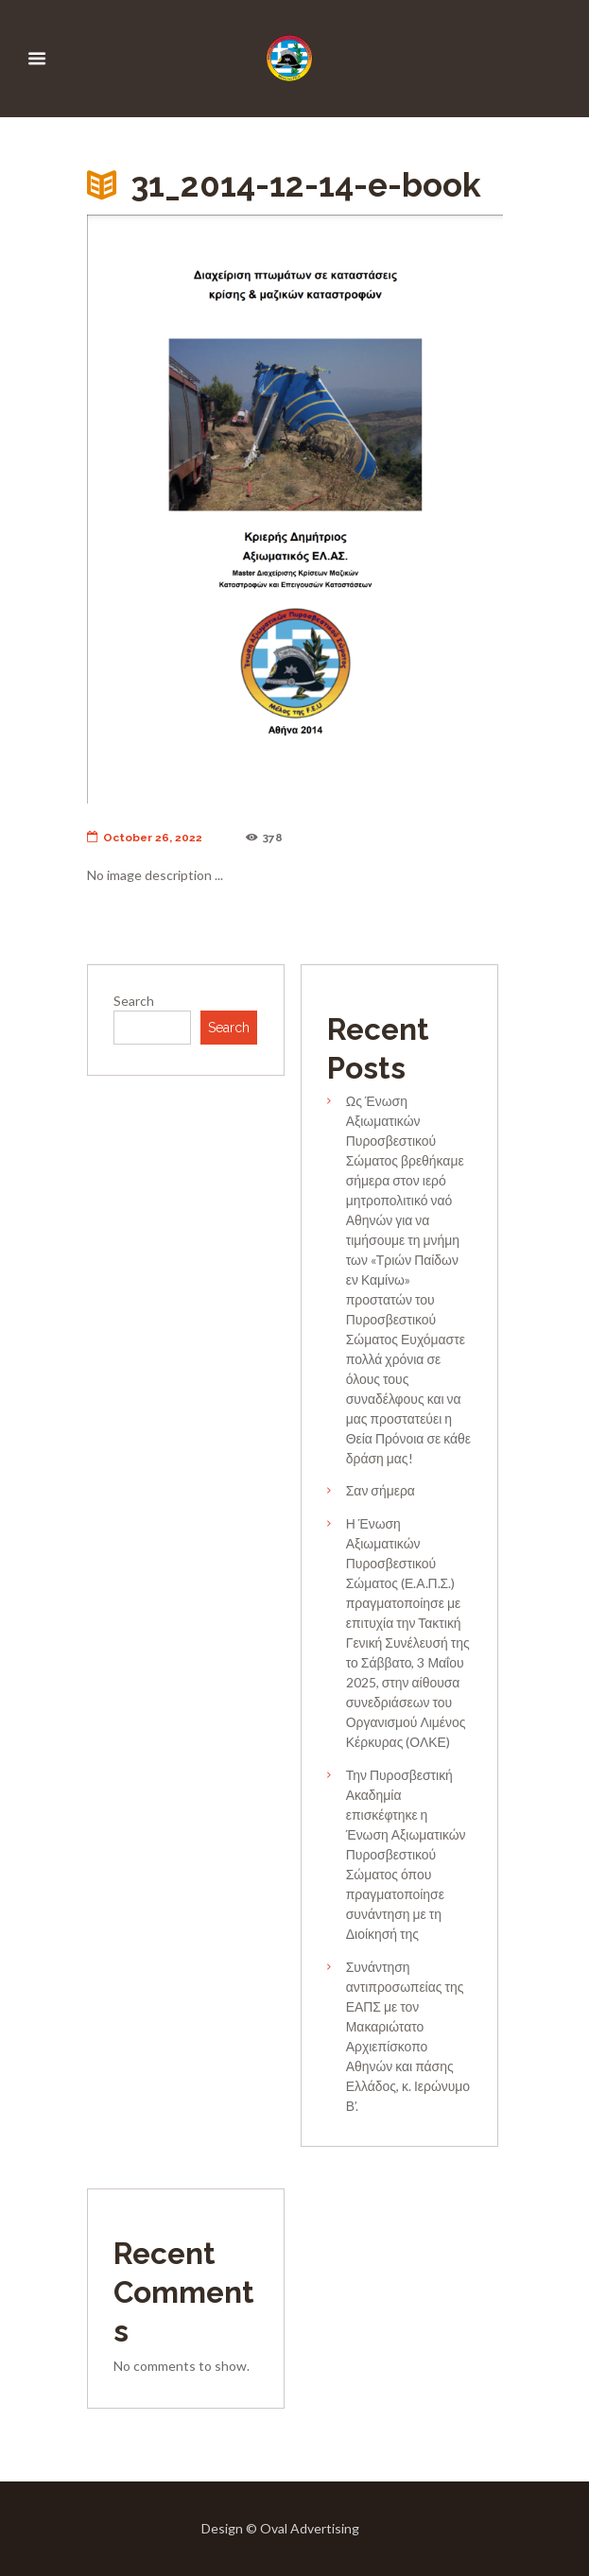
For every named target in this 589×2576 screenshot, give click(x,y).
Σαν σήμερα (380, 1490)
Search (133, 1001)
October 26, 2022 (145, 837)
